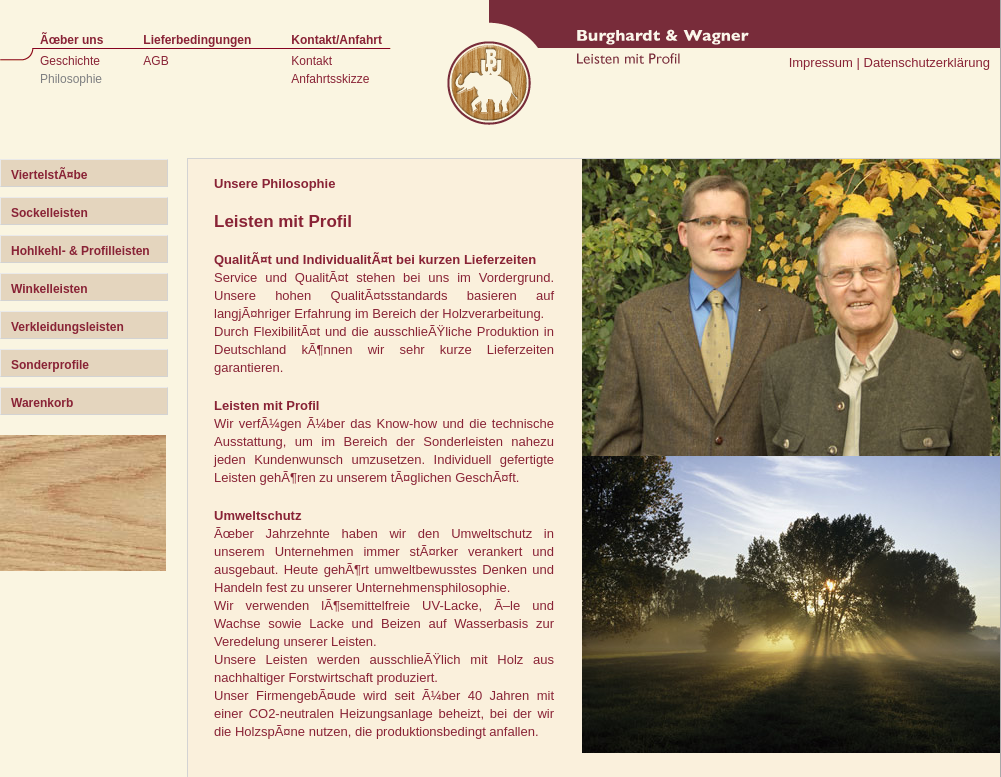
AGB (155, 61)
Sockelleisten (49, 213)
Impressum (821, 62)
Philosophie (71, 79)
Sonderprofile (50, 365)
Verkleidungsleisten (67, 327)
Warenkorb (42, 403)
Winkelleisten (49, 289)
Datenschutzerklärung (927, 62)
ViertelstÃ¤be (49, 175)
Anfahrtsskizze (330, 79)
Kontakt (311, 61)
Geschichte (70, 61)
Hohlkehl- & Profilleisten (80, 251)
